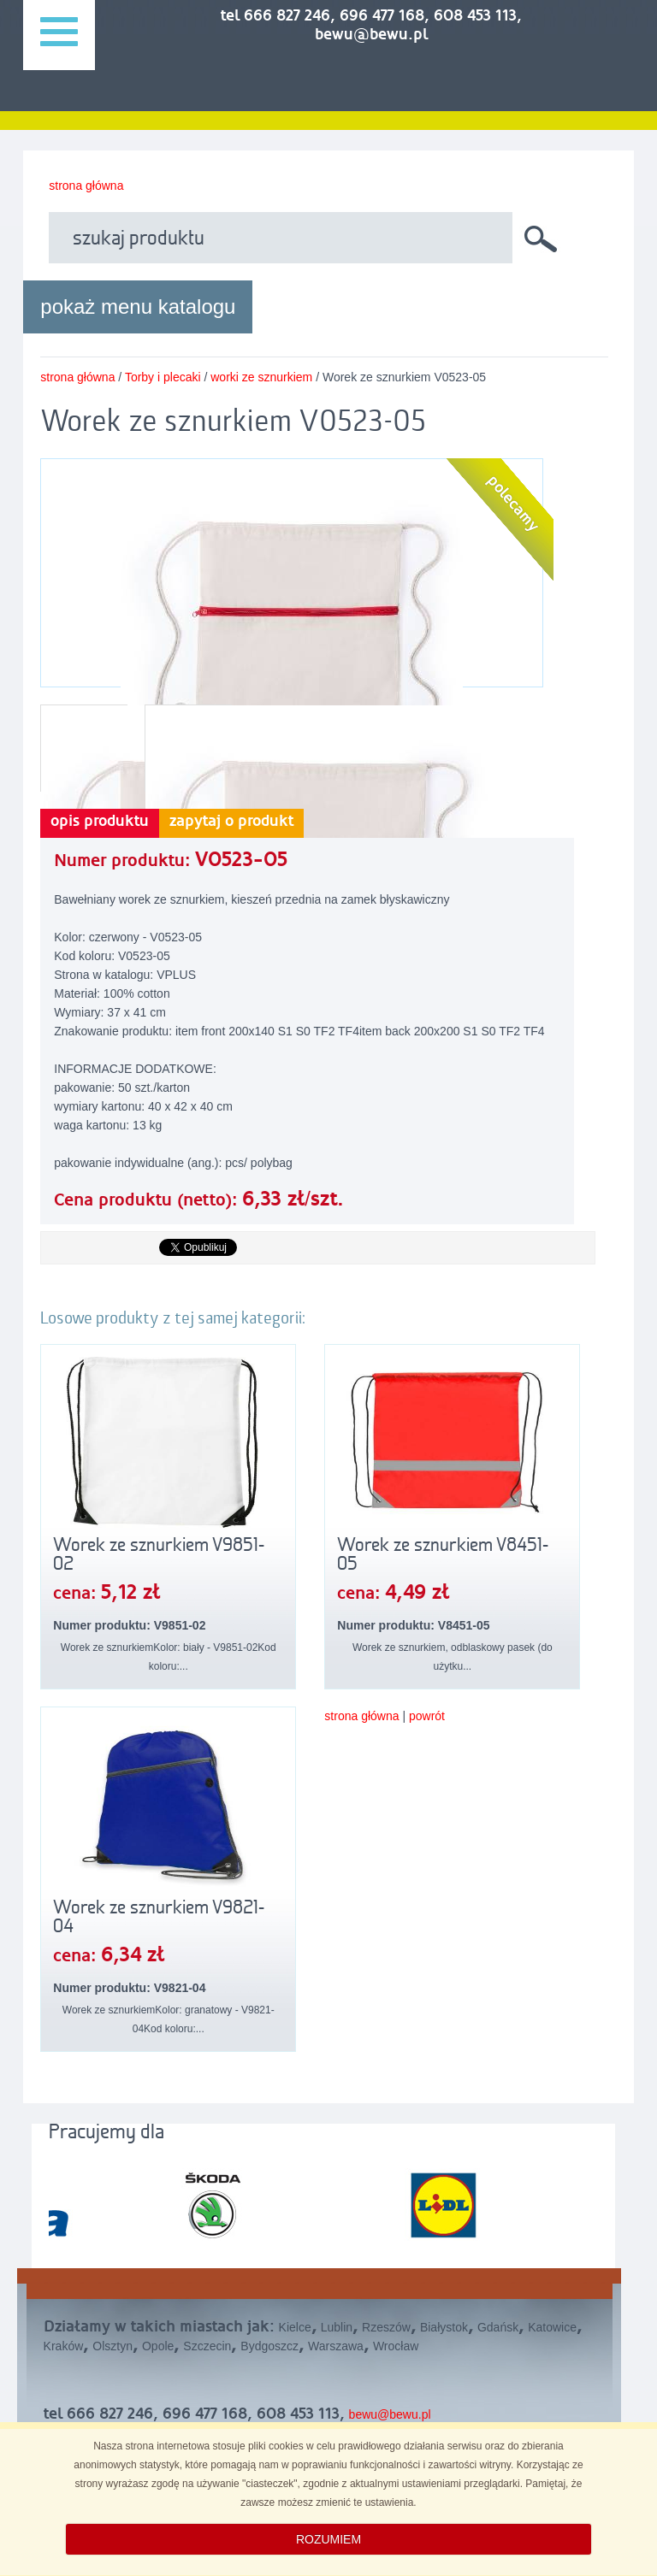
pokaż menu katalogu (137, 306)
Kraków (64, 2346)
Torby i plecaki (163, 377)
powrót (427, 1716)
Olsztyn (112, 2346)
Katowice (552, 2327)
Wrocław (395, 2346)
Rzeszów (386, 2327)
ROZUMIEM (328, 2539)
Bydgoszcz (269, 2346)
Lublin (336, 2327)
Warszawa (336, 2346)
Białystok (444, 2327)
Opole (158, 2346)
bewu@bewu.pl (390, 2414)
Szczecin (207, 2346)
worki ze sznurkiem (261, 377)
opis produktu (99, 821)
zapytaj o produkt (231, 821)
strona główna (86, 185)
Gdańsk (497, 2327)
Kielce (295, 2327)
